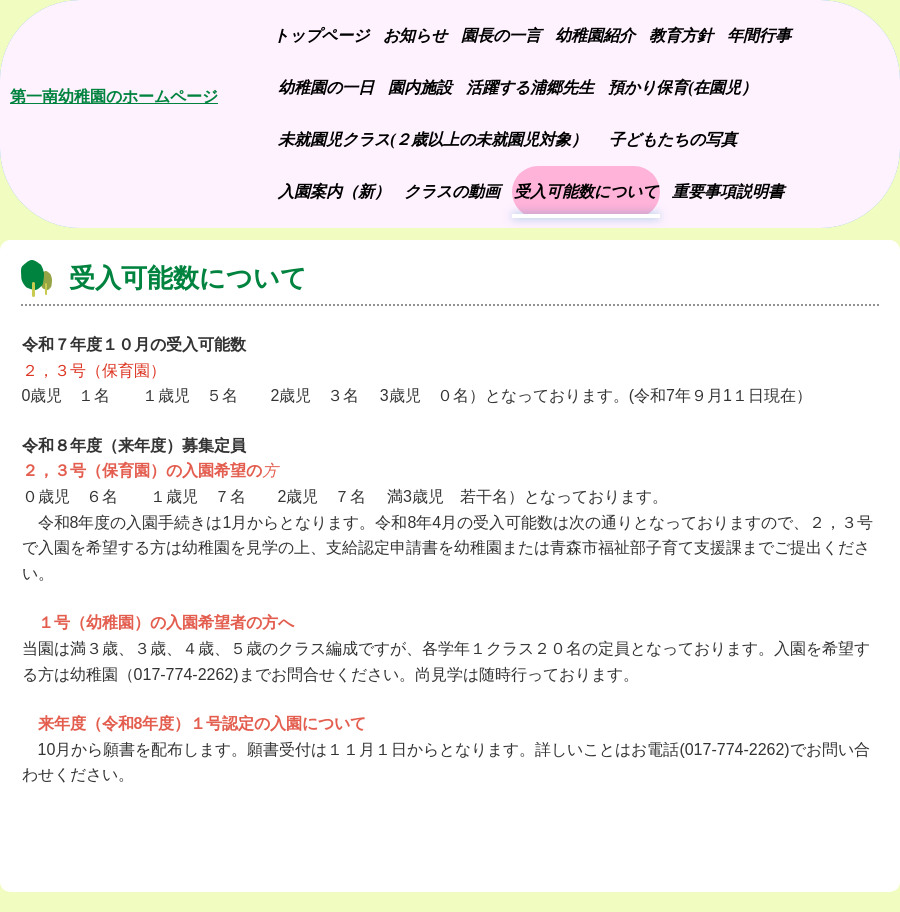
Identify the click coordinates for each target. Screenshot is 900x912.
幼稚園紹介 (595, 35)
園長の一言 (501, 35)
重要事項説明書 (728, 191)
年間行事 (759, 35)
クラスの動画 (452, 191)
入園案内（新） (334, 191)
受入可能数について (586, 191)
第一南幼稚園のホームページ (114, 96)
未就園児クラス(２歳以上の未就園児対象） (432, 139)
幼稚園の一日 (326, 87)
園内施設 (420, 87)
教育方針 (681, 35)
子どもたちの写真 (678, 139)
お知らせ (415, 35)
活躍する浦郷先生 (530, 87)
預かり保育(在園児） (682, 87)
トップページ (321, 35)
